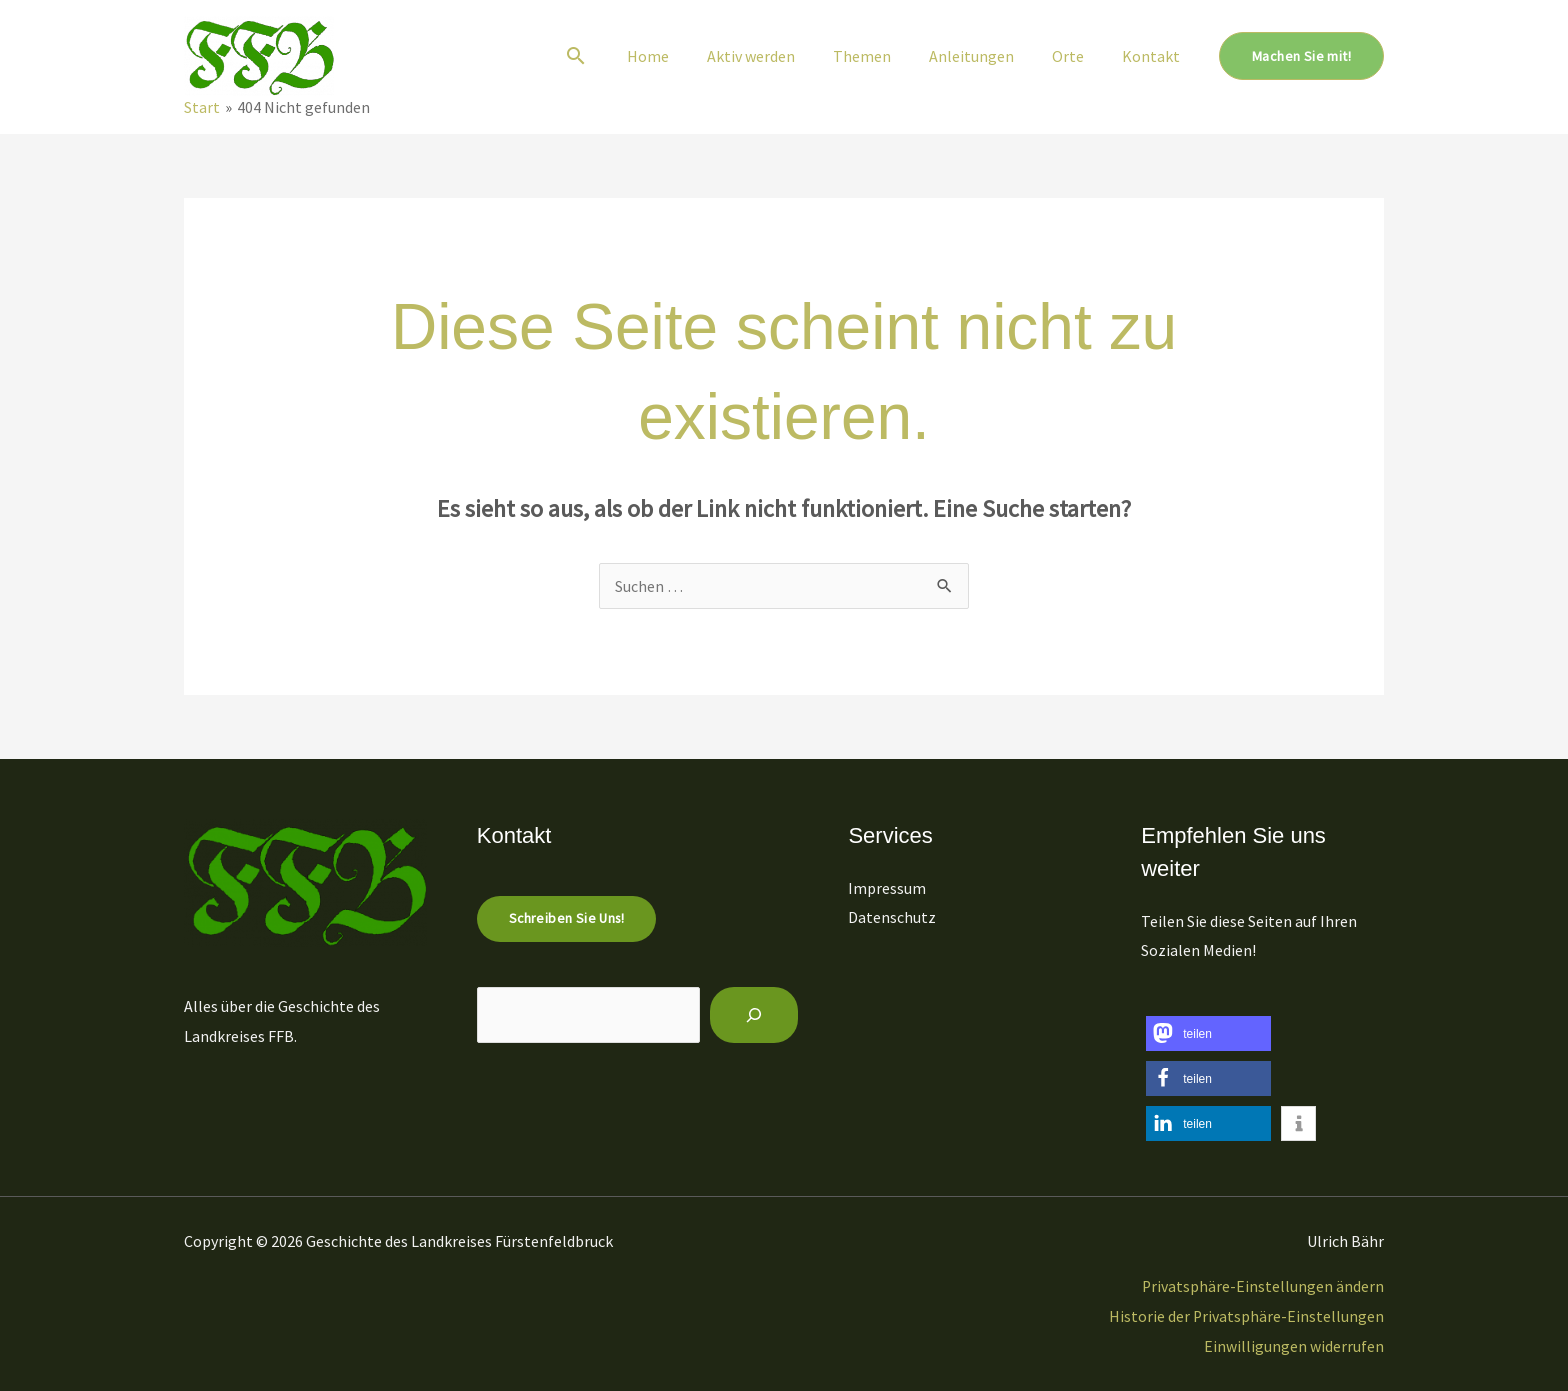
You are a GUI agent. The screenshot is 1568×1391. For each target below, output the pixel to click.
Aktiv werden (778, 56)
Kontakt (1154, 56)
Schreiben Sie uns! (567, 919)
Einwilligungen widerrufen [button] (1294, 1346)
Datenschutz (895, 917)
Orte (1077, 56)
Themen (883, 56)
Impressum (890, 888)
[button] (612, 55)
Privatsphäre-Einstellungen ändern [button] (1262, 1286)
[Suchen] (757, 1015)
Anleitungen (986, 56)
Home (681, 56)
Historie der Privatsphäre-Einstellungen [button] (1246, 1316)
